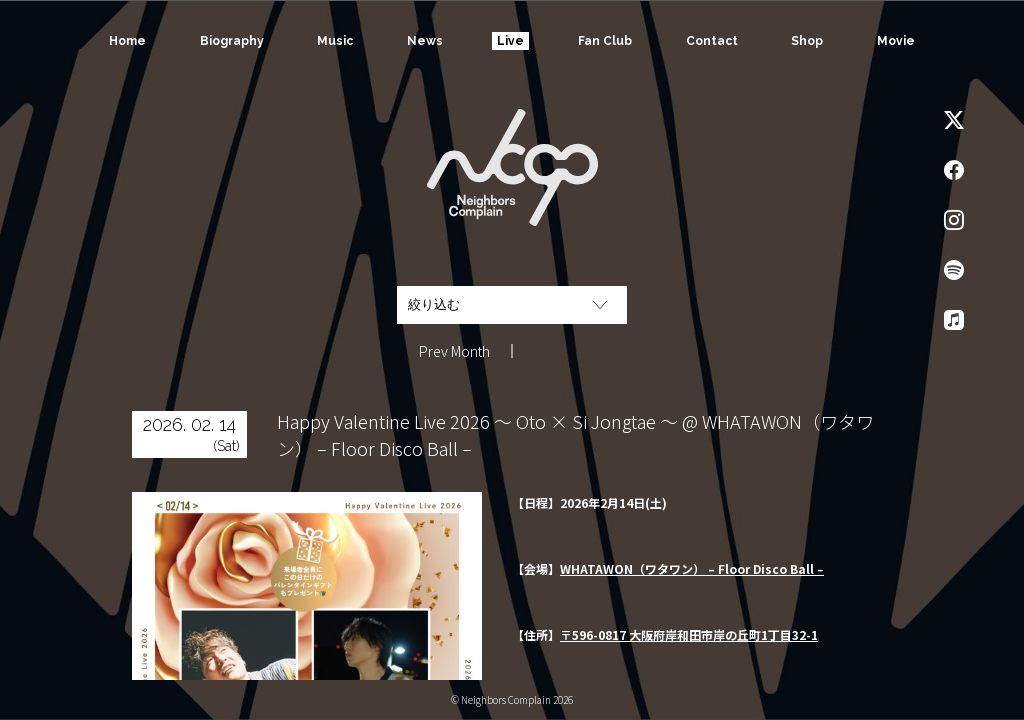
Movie (896, 41)
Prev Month (454, 351)
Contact (712, 41)
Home (127, 41)
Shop (807, 41)
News (425, 41)
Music (335, 41)
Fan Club (605, 41)
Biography (232, 41)
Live (510, 41)
